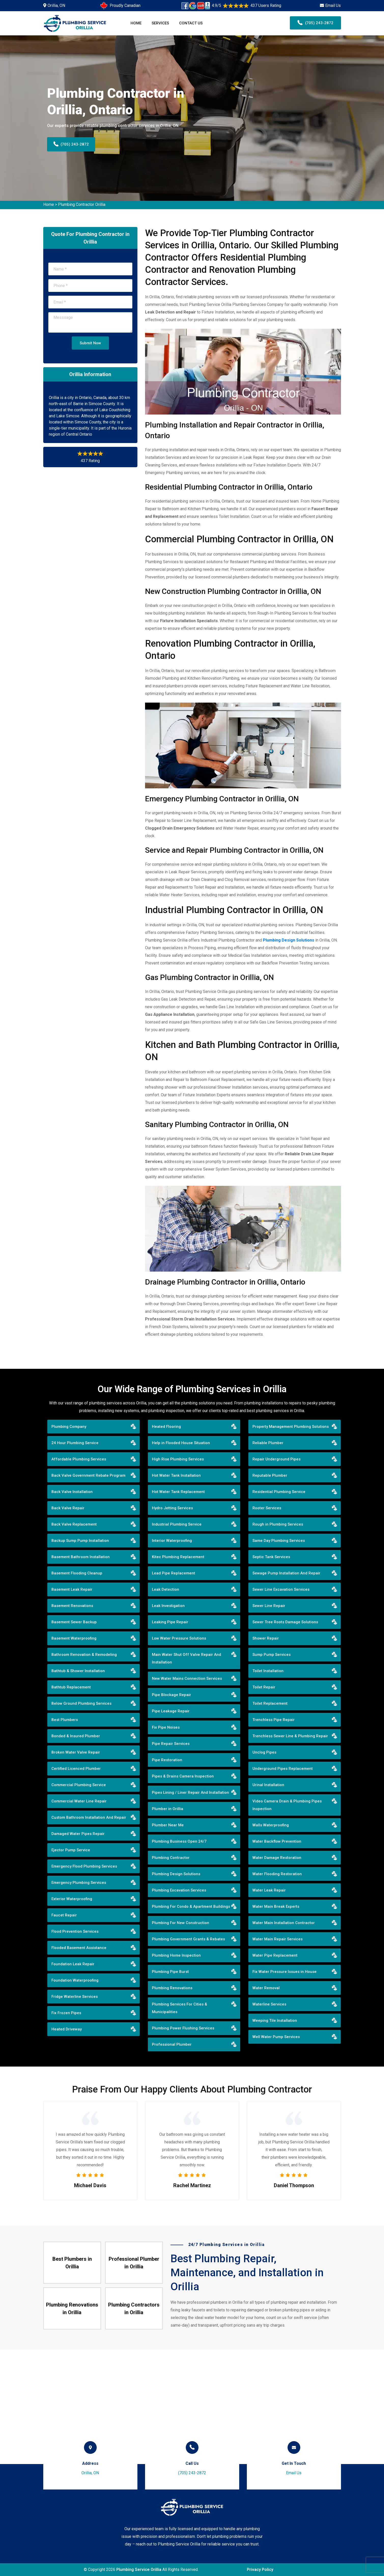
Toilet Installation (267, 1671)
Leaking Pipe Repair (170, 1622)
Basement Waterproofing (73, 1638)
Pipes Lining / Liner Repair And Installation (190, 1792)
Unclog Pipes (264, 1752)
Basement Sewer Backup (74, 1622)
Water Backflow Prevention (276, 1841)
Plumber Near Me (168, 1825)
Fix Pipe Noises (166, 1727)
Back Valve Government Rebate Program (88, 1475)
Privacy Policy (260, 2569)
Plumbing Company (68, 1426)
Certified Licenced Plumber (76, 1768)
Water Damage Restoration (276, 1857)
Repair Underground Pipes (276, 1459)
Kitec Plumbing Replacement (178, 1557)
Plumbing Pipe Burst (170, 1971)
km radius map (192, 2407)
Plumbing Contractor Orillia (81, 204)
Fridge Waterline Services (74, 1996)
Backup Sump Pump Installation (80, 1540)
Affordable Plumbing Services (78, 1459)
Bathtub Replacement (71, 1687)
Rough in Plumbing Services (277, 1524)
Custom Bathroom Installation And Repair (88, 1817)
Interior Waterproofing (172, 1540)
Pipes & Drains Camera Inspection (183, 1776)
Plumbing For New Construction (180, 1922)
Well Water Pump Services (276, 2036)
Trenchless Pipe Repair (273, 1719)
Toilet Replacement (270, 1703)
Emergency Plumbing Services (78, 1882)
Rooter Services (266, 1508)
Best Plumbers (64, 1719)
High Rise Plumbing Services (178, 1459)
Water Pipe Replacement (274, 1955)
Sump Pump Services (271, 1654)
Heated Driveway (66, 2029)
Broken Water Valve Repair (75, 1752)
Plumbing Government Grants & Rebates (188, 1939)
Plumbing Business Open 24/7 (179, 1841)
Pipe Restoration (167, 1760)
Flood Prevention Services (74, 1931)
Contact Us (191, 23)
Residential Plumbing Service (278, 1491)
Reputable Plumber (269, 1475)
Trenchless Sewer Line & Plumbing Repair (290, 1736)
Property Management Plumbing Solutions (290, 1426)
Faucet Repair (64, 1915)
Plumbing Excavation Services (179, 1890)
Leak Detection (165, 1589)
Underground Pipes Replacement (282, 1768)
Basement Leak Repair (71, 1589)
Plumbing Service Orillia (138, 2569)
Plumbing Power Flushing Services (183, 2028)
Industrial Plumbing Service (177, 1524)
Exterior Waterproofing (71, 1899)
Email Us (333, 5)
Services (160, 23)
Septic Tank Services (271, 1557)
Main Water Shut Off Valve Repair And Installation (186, 1658)
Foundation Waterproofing (74, 1980)
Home (136, 23)
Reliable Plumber (267, 1443)
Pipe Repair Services (171, 1743)
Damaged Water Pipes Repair (78, 1833)
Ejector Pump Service (70, 1850)
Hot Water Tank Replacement (178, 1491)
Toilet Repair (263, 1687)
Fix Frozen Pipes (66, 2013)
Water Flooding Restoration (277, 1874)
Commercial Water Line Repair (79, 1801)
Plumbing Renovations (172, 1988)
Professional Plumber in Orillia (134, 2263)
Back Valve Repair (67, 1508)
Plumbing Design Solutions (176, 1874)
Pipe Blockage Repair (171, 1694)
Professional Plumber (172, 2044)
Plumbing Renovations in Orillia (72, 2308)
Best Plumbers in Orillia (72, 2263)
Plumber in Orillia (167, 1808)
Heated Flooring (166, 1426)
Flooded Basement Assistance (78, 1947)
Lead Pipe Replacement (173, 1573)
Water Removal (266, 1988)
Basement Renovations (72, 1605)
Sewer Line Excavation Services (280, 1589)
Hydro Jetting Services (172, 1508)
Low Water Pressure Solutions (179, 1638)
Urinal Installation (268, 1785)
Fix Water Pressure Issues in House (284, 1971)
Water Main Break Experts (275, 1906)
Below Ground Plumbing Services (81, 1703)
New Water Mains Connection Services (187, 1678)
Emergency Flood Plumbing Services (84, 1866)
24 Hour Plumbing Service (74, 1443)
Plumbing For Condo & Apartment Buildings (191, 1906)
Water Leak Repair (269, 1890)
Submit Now (90, 343)
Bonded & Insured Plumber (75, 1736)
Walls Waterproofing (270, 1825)
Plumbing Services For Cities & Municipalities (179, 2008)
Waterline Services (269, 2004)
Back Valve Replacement (74, 1524)
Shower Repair (265, 1638)
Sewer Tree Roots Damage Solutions (285, 1622)
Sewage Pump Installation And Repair (286, 1573)
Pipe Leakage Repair (171, 1711)
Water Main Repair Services (277, 1939)
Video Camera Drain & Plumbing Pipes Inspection (287, 1805)
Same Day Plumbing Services (278, 1540)
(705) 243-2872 (315, 23)
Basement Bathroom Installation (80, 1557)
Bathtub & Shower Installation (78, 1671)
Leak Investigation (168, 1605)
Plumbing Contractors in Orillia (134, 2308)
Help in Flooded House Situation (181, 1443)
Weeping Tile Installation (274, 2020)
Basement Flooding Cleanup (76, 1573)
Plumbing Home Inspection (176, 1955)
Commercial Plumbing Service (78, 1785)
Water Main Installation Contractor (283, 1922)
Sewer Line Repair (268, 1605)
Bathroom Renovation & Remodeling (84, 1654)
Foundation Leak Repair (72, 1964)
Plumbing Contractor (171, 1857)
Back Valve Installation (72, 1491)
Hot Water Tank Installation (176, 1475)
